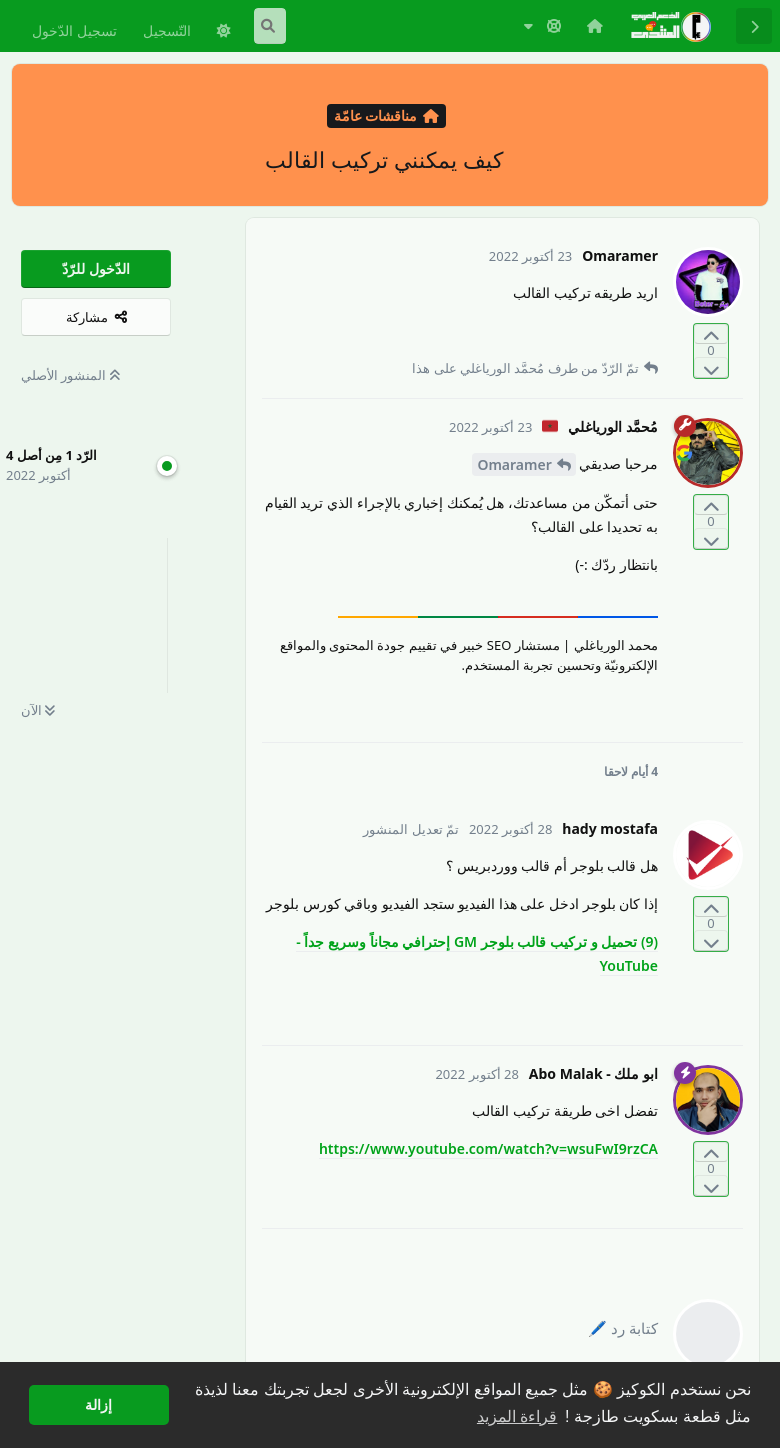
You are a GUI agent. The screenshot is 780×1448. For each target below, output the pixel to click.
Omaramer (514, 464)
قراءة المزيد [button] (517, 1416)
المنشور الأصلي (70, 375)
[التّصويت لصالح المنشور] (711, 334)
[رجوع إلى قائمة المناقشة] (754, 26)
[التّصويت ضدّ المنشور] (711, 367)
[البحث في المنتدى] (270, 26)
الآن (38, 710)
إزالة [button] (98, 1405)
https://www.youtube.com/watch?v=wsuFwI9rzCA (488, 1148)
